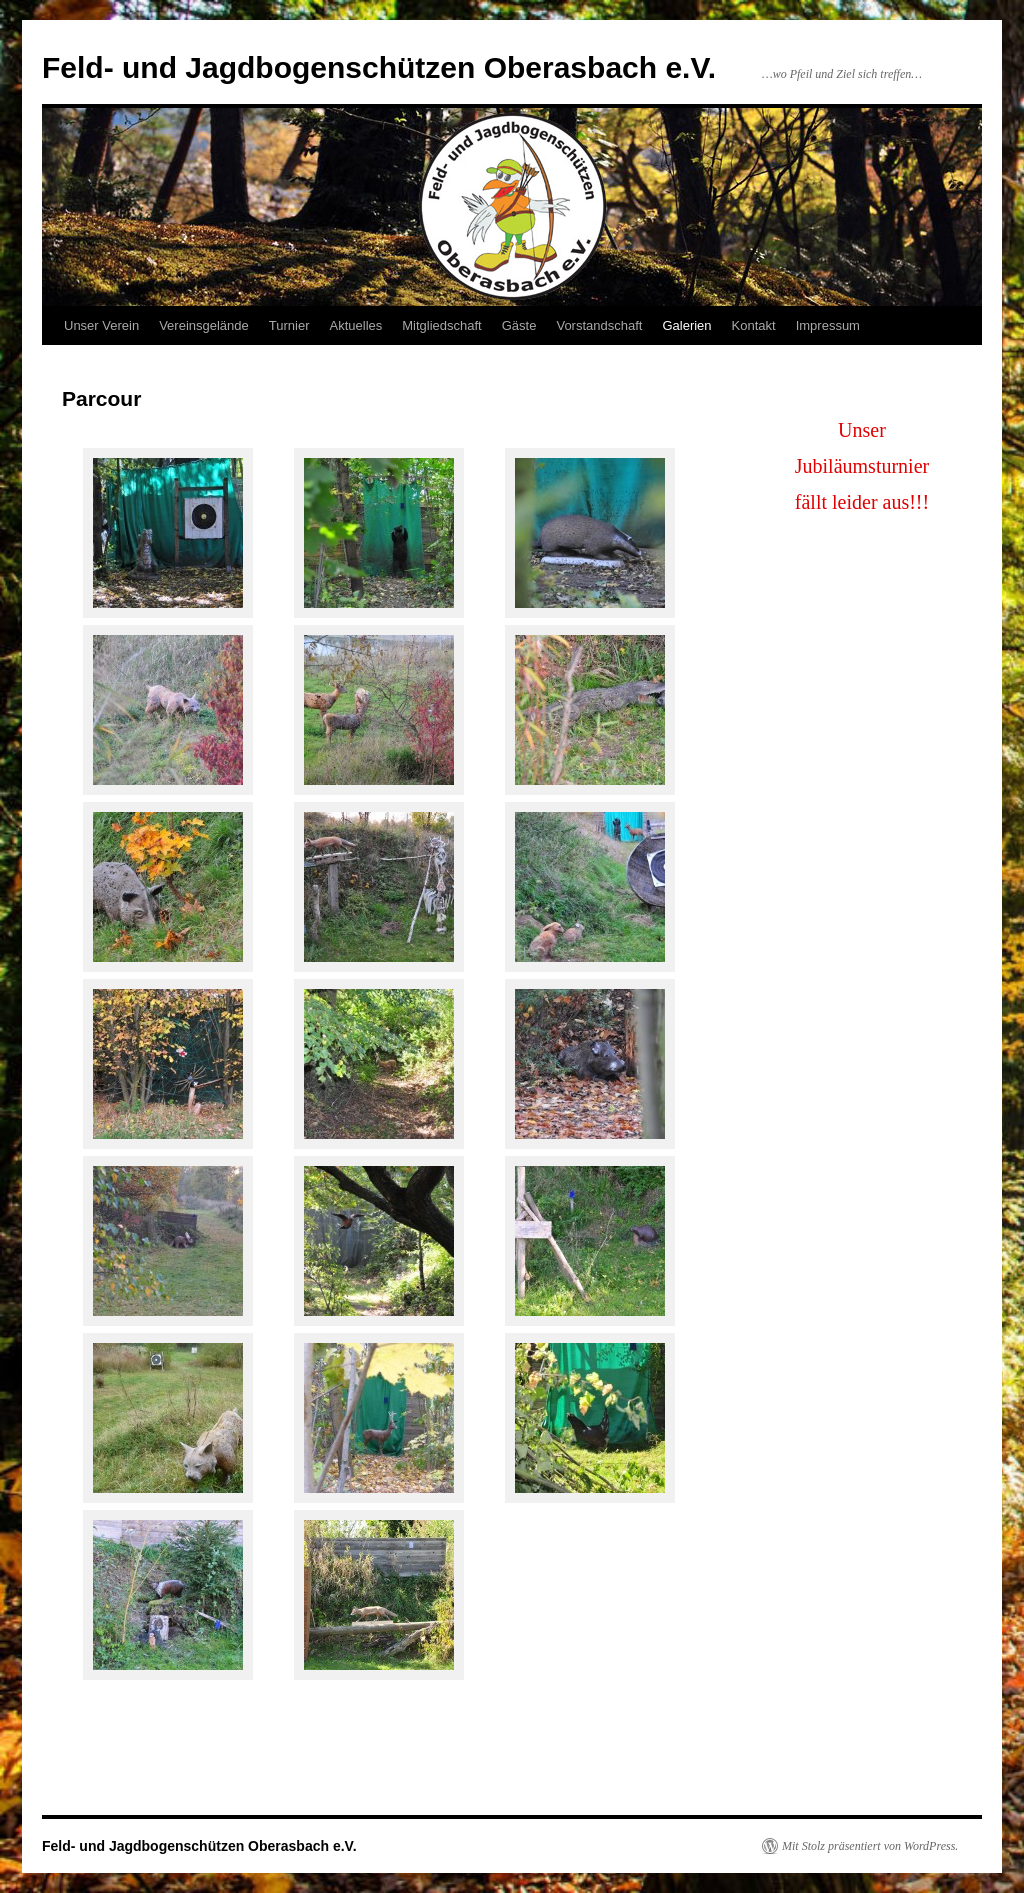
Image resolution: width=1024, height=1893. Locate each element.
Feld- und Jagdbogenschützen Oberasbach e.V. (379, 67)
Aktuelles (356, 325)
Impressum (828, 325)
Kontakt (754, 325)
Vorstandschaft (599, 325)
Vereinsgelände (204, 325)
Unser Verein (101, 325)
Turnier (289, 325)
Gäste (519, 325)
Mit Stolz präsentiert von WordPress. (870, 1846)
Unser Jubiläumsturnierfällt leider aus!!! (862, 466)
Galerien (686, 325)
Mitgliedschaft (441, 325)
